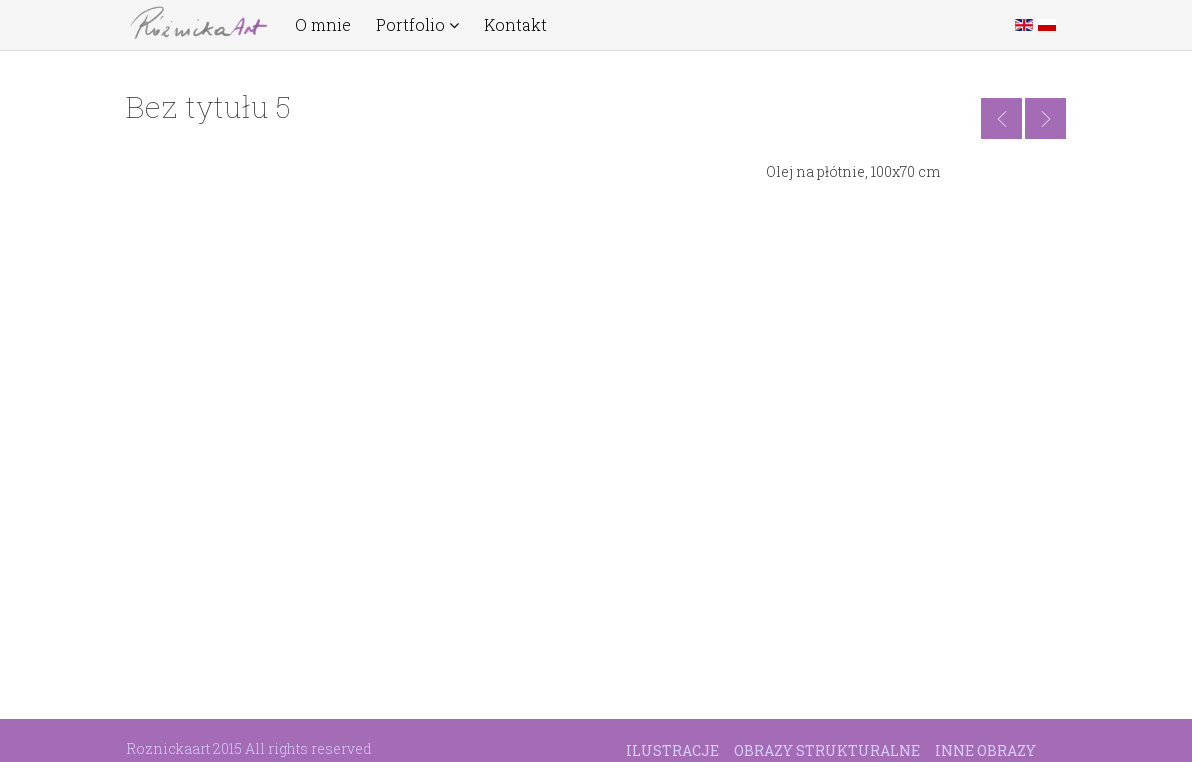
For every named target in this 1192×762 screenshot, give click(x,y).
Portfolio (417, 25)
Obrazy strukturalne (827, 750)
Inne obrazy (985, 750)
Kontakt (515, 25)
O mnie (323, 25)
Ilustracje (672, 750)
